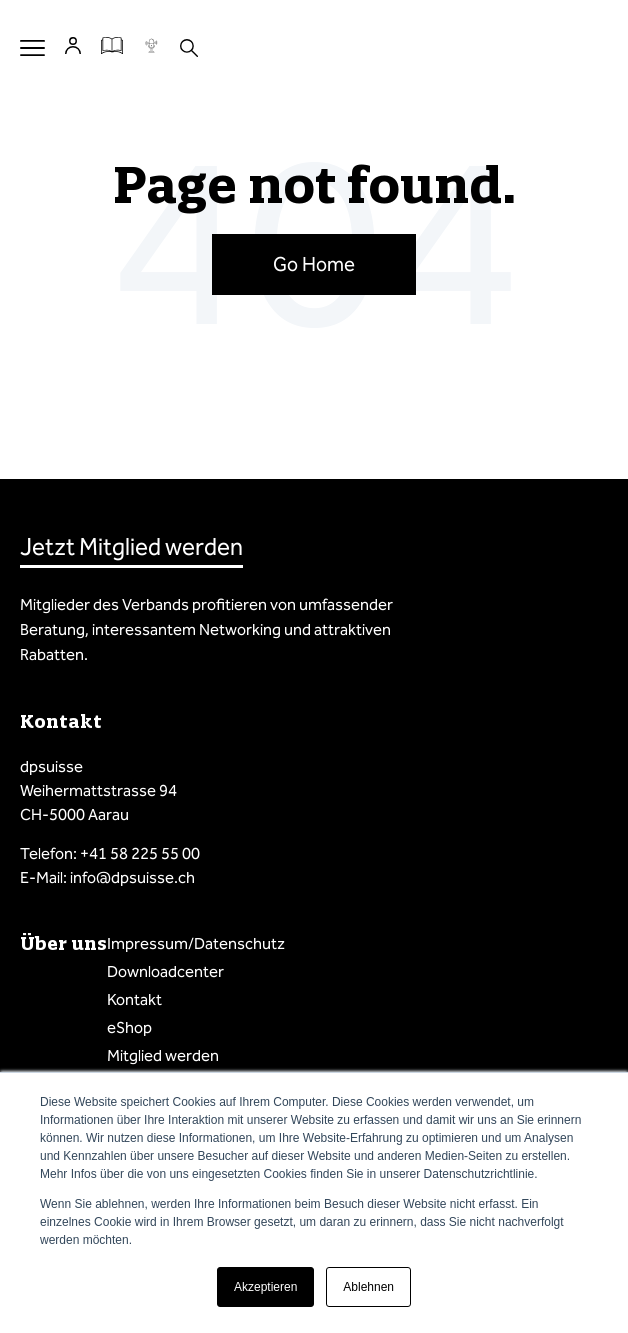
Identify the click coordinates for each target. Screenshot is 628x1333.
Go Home (314, 264)
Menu (32, 47)
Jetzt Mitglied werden (131, 547)
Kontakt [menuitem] (134, 999)
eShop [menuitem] (129, 1027)
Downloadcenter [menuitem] (165, 971)
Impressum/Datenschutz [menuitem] (196, 943)
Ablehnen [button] (368, 1287)
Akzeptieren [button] (265, 1287)
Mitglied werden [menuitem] (163, 1055)
